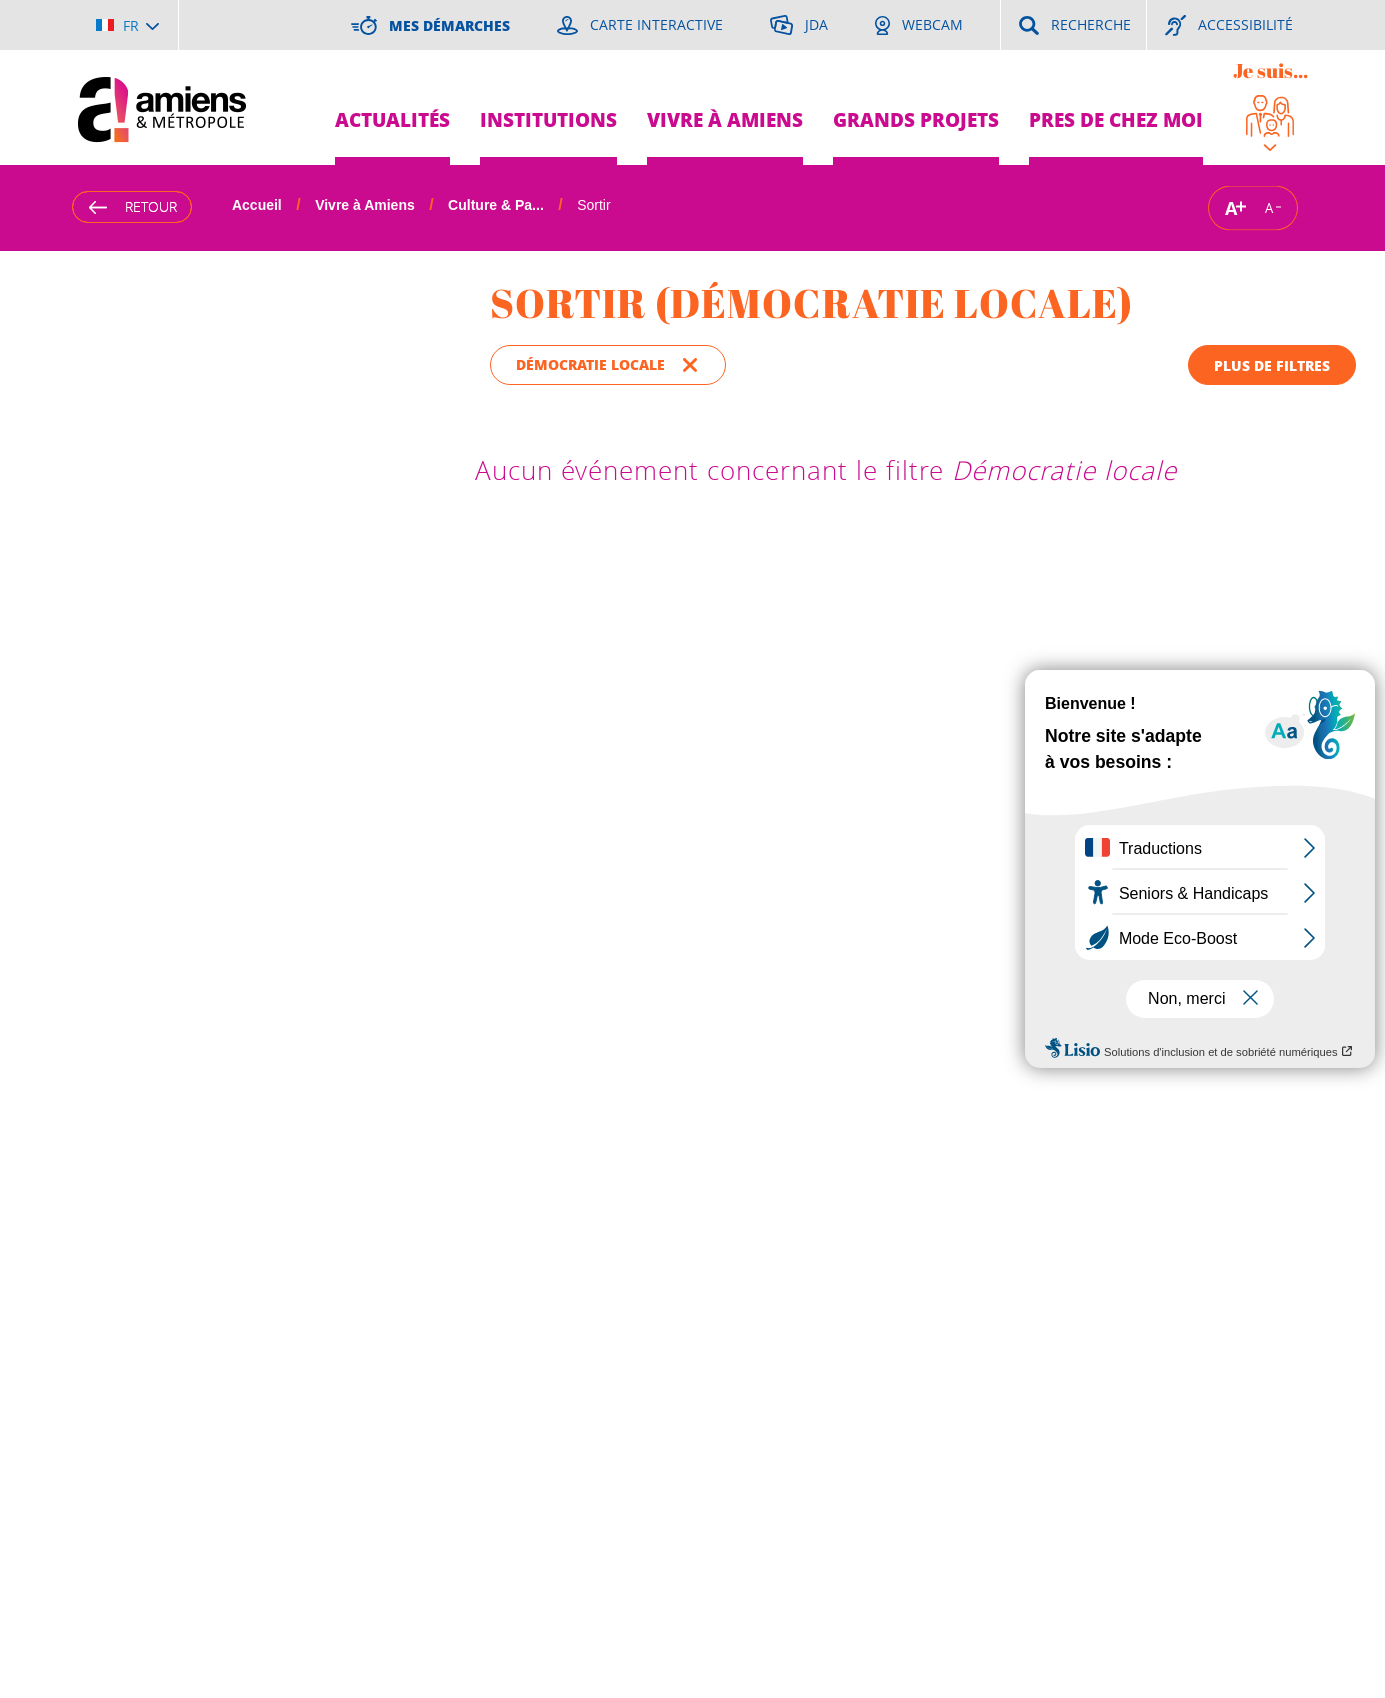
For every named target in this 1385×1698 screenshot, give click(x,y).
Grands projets (916, 119)
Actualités (392, 119)
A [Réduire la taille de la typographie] (1269, 208)
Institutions (548, 119)
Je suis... (1270, 70)
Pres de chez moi (1116, 119)
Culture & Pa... (496, 205)
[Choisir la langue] (127, 25)
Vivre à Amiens (725, 119)
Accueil (257, 205)
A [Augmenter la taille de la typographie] (1231, 207)
